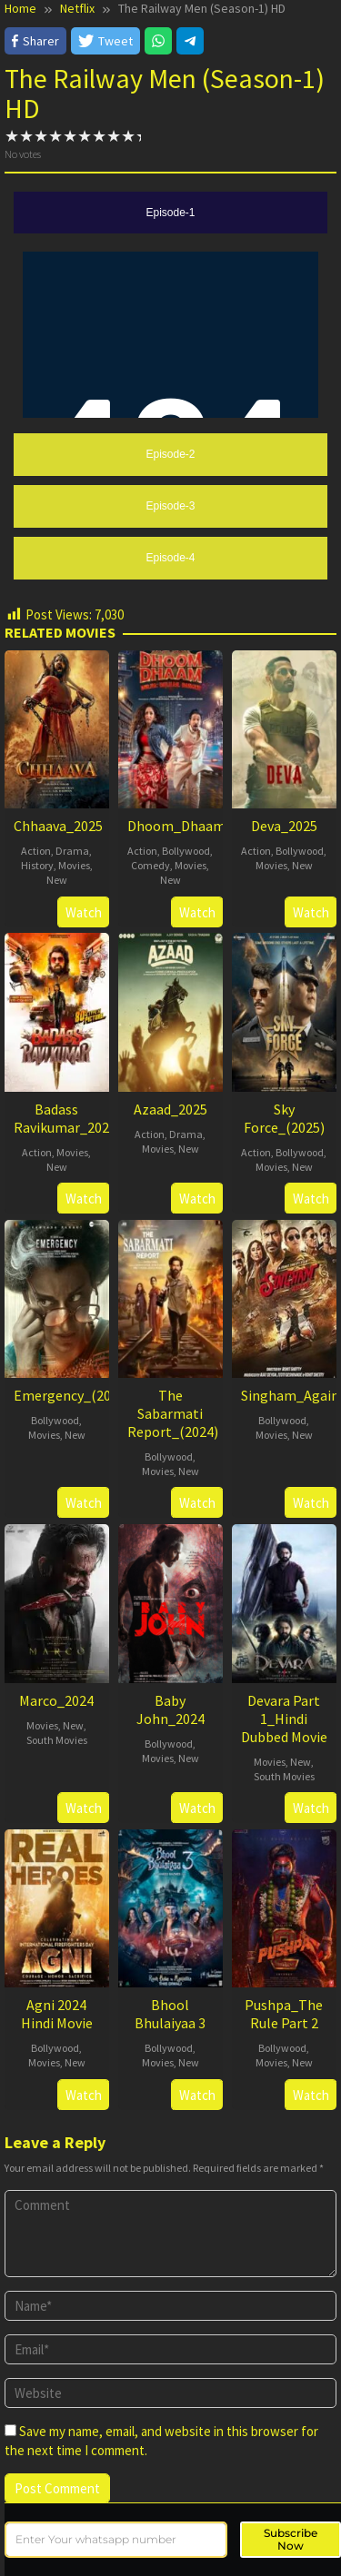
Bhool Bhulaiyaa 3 (170, 2014)
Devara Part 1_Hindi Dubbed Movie (284, 1718)
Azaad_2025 (170, 1109)
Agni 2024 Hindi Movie (57, 2014)
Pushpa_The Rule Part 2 (284, 2014)
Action (36, 850)
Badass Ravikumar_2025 (65, 1118)
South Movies (56, 1740)
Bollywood (186, 850)
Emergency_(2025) (72, 1395)
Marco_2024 (56, 1700)
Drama (72, 850)
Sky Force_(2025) (284, 1118)
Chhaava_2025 (58, 826)
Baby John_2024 (170, 1709)
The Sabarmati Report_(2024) (172, 1413)
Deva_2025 (284, 826)
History (37, 865)
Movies (74, 865)
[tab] (170, 213)
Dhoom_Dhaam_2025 (194, 826)
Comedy (150, 865)
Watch (83, 912)
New (56, 880)
